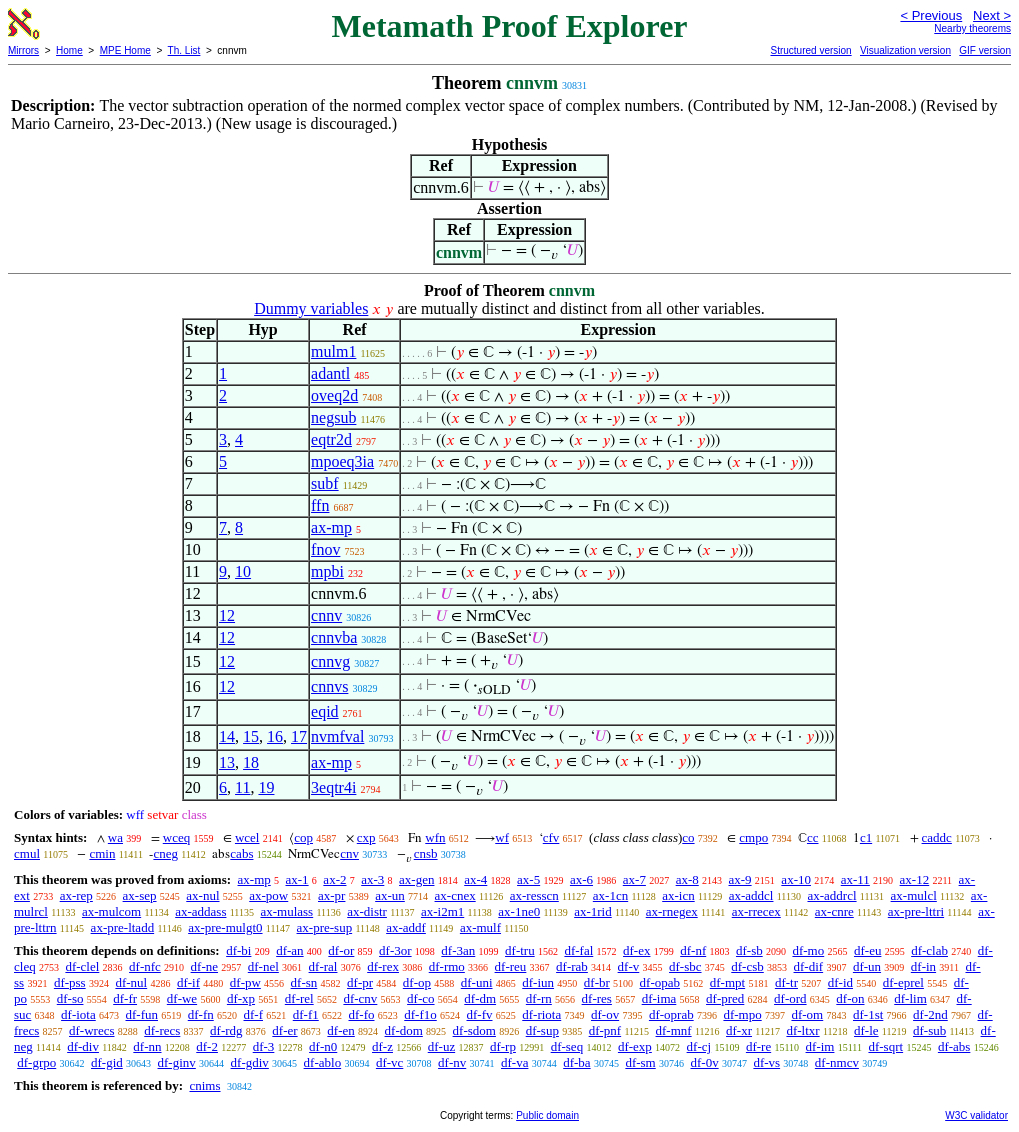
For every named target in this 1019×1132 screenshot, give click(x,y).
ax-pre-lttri (916, 911)
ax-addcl (751, 895)
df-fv (480, 1014)
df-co (420, 998)
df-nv (452, 1062)
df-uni (477, 982)
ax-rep (76, 895)
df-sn (304, 982)
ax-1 (297, 879)
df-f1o (420, 1014)
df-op (417, 982)
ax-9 (740, 879)
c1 (866, 837)
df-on (850, 998)
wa (115, 837)
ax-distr (367, 911)
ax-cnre (834, 911)
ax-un (390, 895)
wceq (176, 837)
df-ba (576, 1062)
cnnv (326, 615)
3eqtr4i (333, 787)
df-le (866, 1030)
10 (243, 571)
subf (325, 483)
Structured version (810, 50)
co (688, 837)
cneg (165, 853)
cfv (551, 837)
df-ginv (177, 1062)
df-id (840, 982)
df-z (382, 1046)
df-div (83, 1046)
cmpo (753, 837)
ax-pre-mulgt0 (225, 927)
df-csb (747, 966)
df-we (182, 998)
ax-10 (796, 879)
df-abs (954, 1046)
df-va (514, 1062)
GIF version (985, 50)
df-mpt (727, 982)
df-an (289, 950)
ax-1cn (610, 895)
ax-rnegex (672, 911)
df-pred (725, 998)
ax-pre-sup (325, 927)
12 (227, 615)
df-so (70, 998)
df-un (867, 966)
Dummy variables (311, 308)
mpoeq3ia (342, 461)
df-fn (201, 1014)
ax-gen (416, 879)
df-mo (808, 950)
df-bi (238, 950)
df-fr (125, 998)
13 (227, 762)
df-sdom (474, 1030)
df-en (340, 1030)
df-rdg (226, 1030)
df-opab (660, 982)
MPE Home (125, 50)
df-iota (78, 1014)
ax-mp (331, 527)
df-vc (389, 1062)
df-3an (458, 950)
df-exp (635, 1046)
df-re (758, 1046)
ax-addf (406, 927)
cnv (349, 853)
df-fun (142, 1014)
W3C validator (976, 1115)
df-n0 (323, 1046)
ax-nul (202, 895)
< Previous (931, 15)
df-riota (541, 1014)
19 (266, 787)
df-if (188, 982)
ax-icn (678, 895)
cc (813, 837)
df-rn (539, 998)
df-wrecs (91, 1030)
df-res (597, 998)
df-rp (503, 1046)
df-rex (383, 966)
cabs (241, 853)
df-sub (929, 1030)
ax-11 (855, 879)
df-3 (264, 1046)
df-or (341, 950)
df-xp (241, 998)
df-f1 (306, 1014)
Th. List (184, 50)
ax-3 (372, 879)
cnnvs (329, 686)
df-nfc (145, 966)
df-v (629, 966)
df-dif (809, 966)
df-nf (693, 950)
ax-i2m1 (442, 911)
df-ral (323, 966)
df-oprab (671, 1014)
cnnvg (330, 661)
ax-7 (634, 879)
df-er (284, 1030)
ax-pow (268, 895)
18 (251, 762)
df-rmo (447, 966)
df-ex (636, 950)
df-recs (162, 1030)
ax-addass (200, 911)
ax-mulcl (914, 895)
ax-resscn (534, 895)
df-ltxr (802, 1030)
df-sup (542, 1030)
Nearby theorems (972, 28)
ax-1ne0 (519, 911)
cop (303, 837)
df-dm (480, 998)
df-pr (360, 982)
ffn (320, 505)
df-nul (131, 982)
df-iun (538, 982)
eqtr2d (331, 439)
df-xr (739, 1030)
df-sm (640, 1062)
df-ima (659, 998)
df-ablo (323, 1062)
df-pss (70, 982)
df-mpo (742, 1014)
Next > (992, 15)
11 (242, 787)
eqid (325, 711)
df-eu (867, 950)
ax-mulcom (111, 911)
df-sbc (685, 966)
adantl (330, 373)
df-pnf (605, 1030)
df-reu (511, 966)
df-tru (520, 950)
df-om (807, 1014)
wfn (435, 837)
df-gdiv (250, 1062)
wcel (247, 837)
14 (227, 736)
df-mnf (674, 1030)
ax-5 (528, 879)
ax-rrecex (756, 911)
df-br (597, 982)
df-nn (147, 1046)
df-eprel (903, 982)
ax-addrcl (831, 895)
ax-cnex (455, 895)
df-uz (441, 1046)
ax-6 (581, 879)
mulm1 (333, 351)
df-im (820, 1046)
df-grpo (36, 1062)
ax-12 (915, 879)
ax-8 (687, 879)
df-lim (910, 998)
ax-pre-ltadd (123, 927)
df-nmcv (837, 1062)
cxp (366, 837)
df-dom (404, 1030)
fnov (325, 549)
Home (69, 50)
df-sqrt (885, 1046)
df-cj (699, 1046)
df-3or (395, 950)
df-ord (790, 998)
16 (275, 736)
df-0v (704, 1062)
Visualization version (905, 50)
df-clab (929, 950)
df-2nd (930, 1014)
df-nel (263, 966)
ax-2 (334, 879)
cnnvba (334, 637)
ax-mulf (480, 927)
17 (299, 736)
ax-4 (475, 879)
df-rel (299, 998)
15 (251, 736)
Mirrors (23, 50)
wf (502, 837)
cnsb (426, 853)
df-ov (605, 1014)
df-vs (766, 1062)
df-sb (749, 950)
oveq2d (334, 395)
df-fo (362, 1014)
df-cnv (360, 998)
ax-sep (140, 895)
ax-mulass (286, 911)
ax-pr (331, 895)
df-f (254, 1014)
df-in (923, 966)
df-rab (572, 966)
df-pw (245, 982)
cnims (204, 1085)
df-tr (786, 982)
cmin (102, 853)
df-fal (578, 950)
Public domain (547, 1115)
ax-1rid (593, 911)
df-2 (207, 1046)
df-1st (868, 1014)
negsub (333, 417)
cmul (27, 853)
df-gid (107, 1062)
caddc (937, 837)
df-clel (82, 966)
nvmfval (337, 736)
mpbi (327, 571)
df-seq (567, 1046)
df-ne (204, 966)
